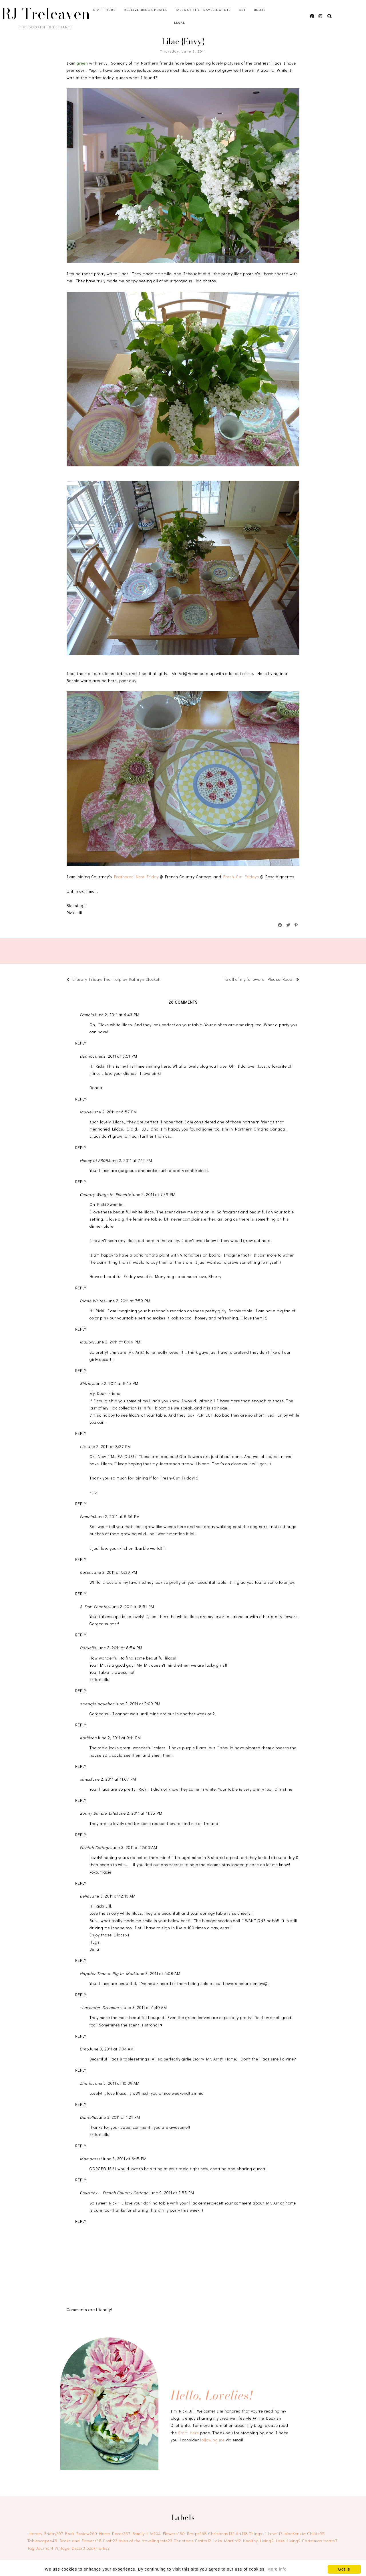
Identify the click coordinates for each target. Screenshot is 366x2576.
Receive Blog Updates (146, 9)
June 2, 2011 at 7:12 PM (130, 1160)
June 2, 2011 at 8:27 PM (108, 1446)
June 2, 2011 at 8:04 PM (117, 1342)
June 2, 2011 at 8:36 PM (117, 1516)
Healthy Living (258, 2540)
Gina (84, 2049)
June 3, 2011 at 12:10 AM (112, 1896)
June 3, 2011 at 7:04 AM (111, 2049)
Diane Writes (92, 1300)
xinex (85, 1779)
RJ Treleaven (45, 14)
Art (242, 9)
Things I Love (266, 2533)
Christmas (221, 2533)
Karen (86, 1572)
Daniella (88, 1647)
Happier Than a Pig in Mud (107, 1973)
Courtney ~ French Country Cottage (114, 2192)
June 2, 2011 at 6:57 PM (114, 1112)
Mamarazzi (91, 2158)
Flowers (174, 2533)
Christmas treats (319, 2540)
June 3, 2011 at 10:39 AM (116, 2083)
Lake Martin (227, 2540)
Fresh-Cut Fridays (241, 876)
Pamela (87, 1014)
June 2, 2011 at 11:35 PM (139, 1813)
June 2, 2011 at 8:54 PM (119, 1647)
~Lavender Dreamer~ (101, 2007)
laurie (86, 1112)
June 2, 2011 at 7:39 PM (153, 1194)
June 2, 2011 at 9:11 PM (119, 1737)
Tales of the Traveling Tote (203, 9)
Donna (86, 1056)
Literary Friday (45, 2533)
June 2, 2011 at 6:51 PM (115, 1056)
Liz (82, 1446)
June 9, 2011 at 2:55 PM (171, 2192)
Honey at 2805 (94, 1160)
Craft (110, 2540)
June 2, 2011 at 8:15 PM (115, 1383)
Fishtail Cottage (95, 1847)
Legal (179, 22)
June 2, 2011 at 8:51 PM (131, 1606)
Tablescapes (42, 2540)
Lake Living (288, 2540)
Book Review (81, 2533)
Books (260, 9)
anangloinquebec (97, 1703)
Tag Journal (40, 2548)
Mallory (87, 1342)
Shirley (86, 1383)
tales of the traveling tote (145, 2540)
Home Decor (114, 2533)
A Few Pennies (94, 1606)
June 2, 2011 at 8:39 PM (114, 1572)
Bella (84, 1896)
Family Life (146, 2533)
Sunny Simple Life (98, 1813)
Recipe (197, 2533)
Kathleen (88, 1737)
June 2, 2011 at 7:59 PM (127, 1300)
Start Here (104, 9)
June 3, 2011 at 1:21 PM (118, 2117)
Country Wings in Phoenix (105, 1194)
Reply (80, 1043)
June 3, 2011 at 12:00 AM (133, 1847)
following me (212, 2440)
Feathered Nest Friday (136, 876)
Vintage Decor (70, 2548)
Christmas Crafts (192, 2540)
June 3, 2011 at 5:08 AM (157, 1973)
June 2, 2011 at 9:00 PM (137, 1703)
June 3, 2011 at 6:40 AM (144, 2007)
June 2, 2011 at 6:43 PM (117, 1014)
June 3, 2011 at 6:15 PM (124, 2158)
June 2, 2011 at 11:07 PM (113, 1779)
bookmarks (98, 2548)
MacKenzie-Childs (305, 2533)
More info (277, 2569)
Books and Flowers (80, 2540)
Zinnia (86, 2083)
